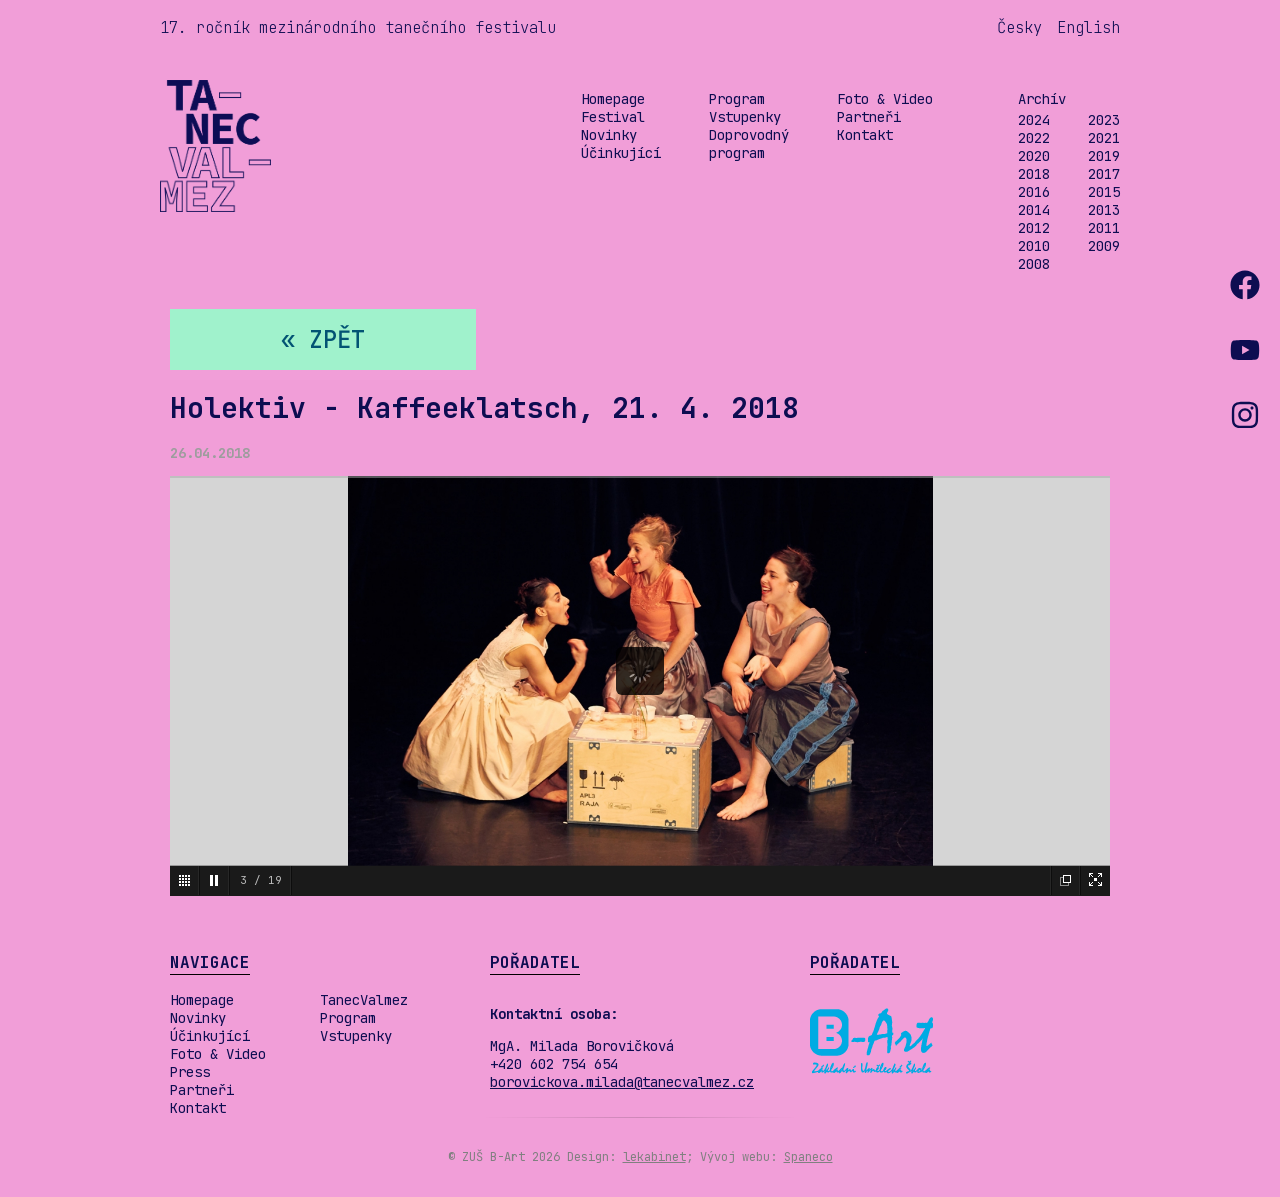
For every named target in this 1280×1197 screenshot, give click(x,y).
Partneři (869, 117)
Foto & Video (885, 99)
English (1088, 27)
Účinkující (621, 153)
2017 (1104, 174)
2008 (1034, 264)
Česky (1019, 27)
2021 (1104, 138)
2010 (1034, 246)
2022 (1034, 138)
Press (190, 1072)
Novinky (609, 135)
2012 (1034, 228)
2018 (1034, 174)
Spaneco (808, 1157)
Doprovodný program (749, 144)
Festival (613, 117)
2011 (1104, 228)
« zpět (323, 339)
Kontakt (865, 135)
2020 (1034, 156)
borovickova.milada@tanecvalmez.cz (622, 1082)
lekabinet (654, 1157)
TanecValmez (364, 1000)
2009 (1104, 246)
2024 (1034, 120)
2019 (1104, 156)
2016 (1034, 192)
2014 (1034, 210)
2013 (1104, 210)
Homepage (613, 99)
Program (737, 99)
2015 (1104, 192)
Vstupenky (745, 117)
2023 (1104, 120)
